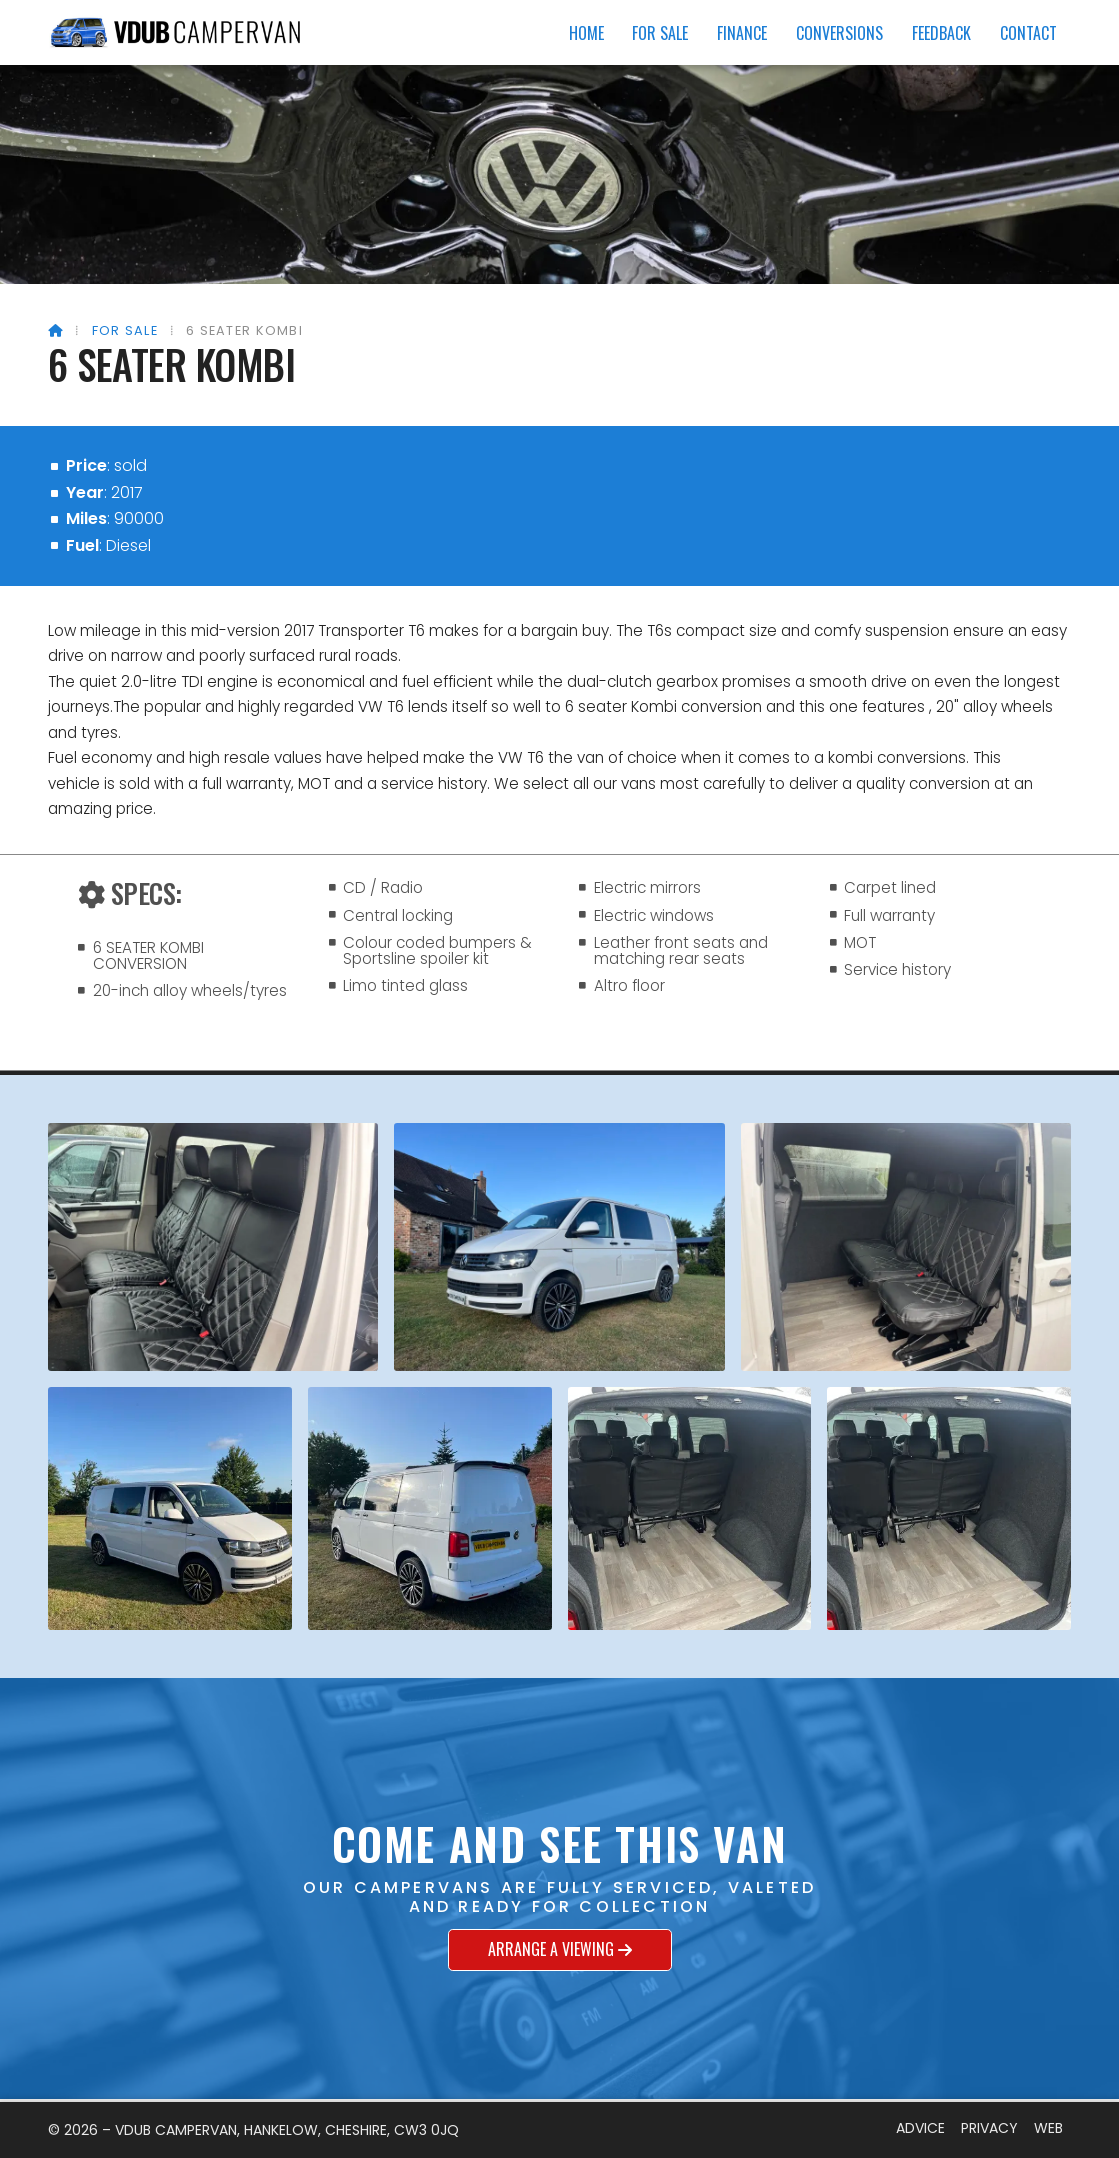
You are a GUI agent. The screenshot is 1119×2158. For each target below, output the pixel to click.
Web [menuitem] (1048, 2128)
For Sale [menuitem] (660, 33)
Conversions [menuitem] (839, 33)
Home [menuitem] (586, 33)
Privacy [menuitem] (989, 2128)
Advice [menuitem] (920, 2128)
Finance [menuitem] (742, 33)
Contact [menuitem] (1028, 33)
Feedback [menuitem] (941, 33)
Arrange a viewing (560, 1950)
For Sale (125, 330)
